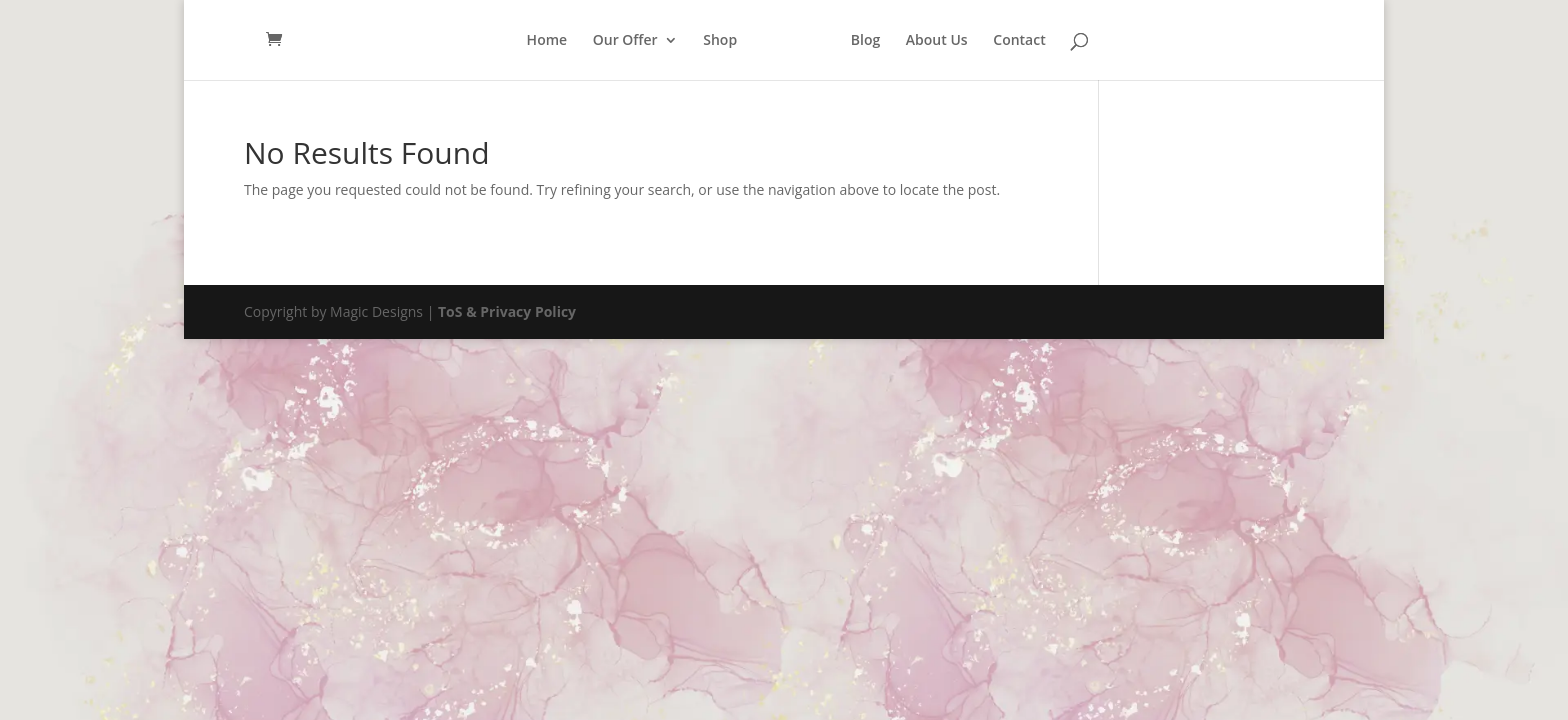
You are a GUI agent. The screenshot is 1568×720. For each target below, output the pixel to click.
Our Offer (625, 41)
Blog (865, 41)
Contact (1019, 41)
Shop (720, 41)
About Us (937, 41)
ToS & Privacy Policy (507, 311)
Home (547, 41)
